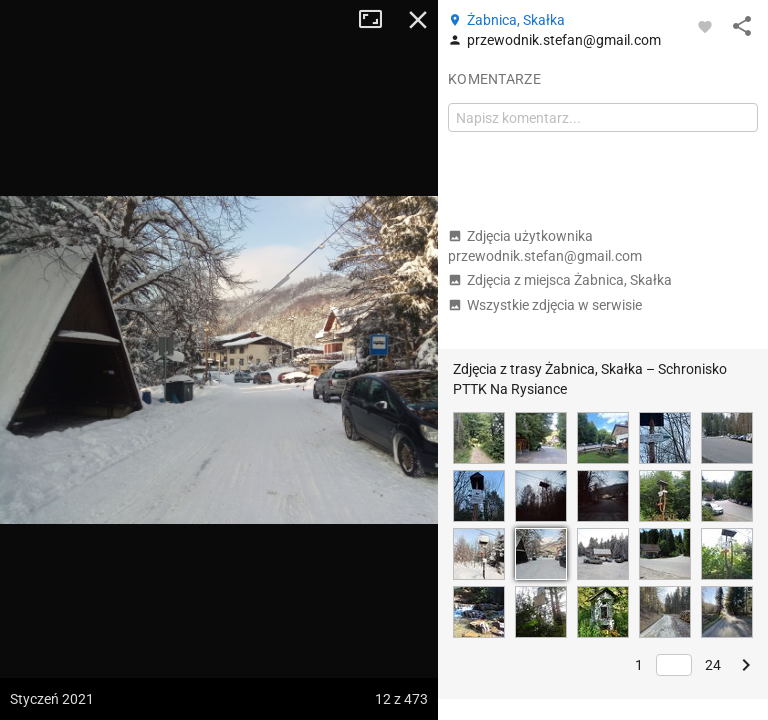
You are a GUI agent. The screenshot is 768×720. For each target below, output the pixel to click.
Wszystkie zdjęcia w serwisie (545, 305)
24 (713, 665)
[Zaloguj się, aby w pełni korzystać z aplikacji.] (705, 26)
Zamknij (418, 20)
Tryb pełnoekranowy (378, 20)
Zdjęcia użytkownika (545, 246)
